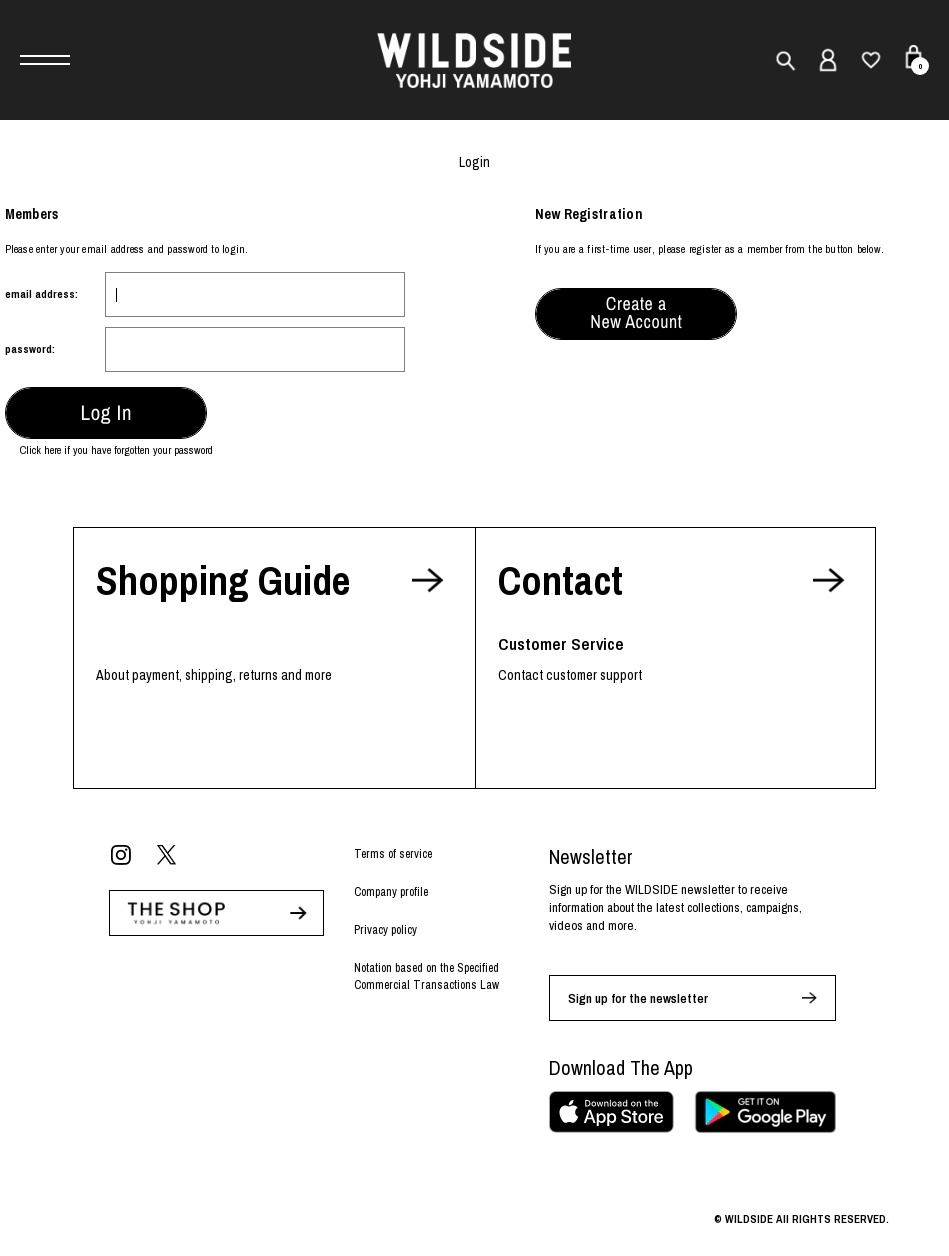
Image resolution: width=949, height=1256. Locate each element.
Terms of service (393, 854)
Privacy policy (385, 930)
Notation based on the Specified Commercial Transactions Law (426, 976)
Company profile (391, 892)
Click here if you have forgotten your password (116, 450)
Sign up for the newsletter (638, 998)
